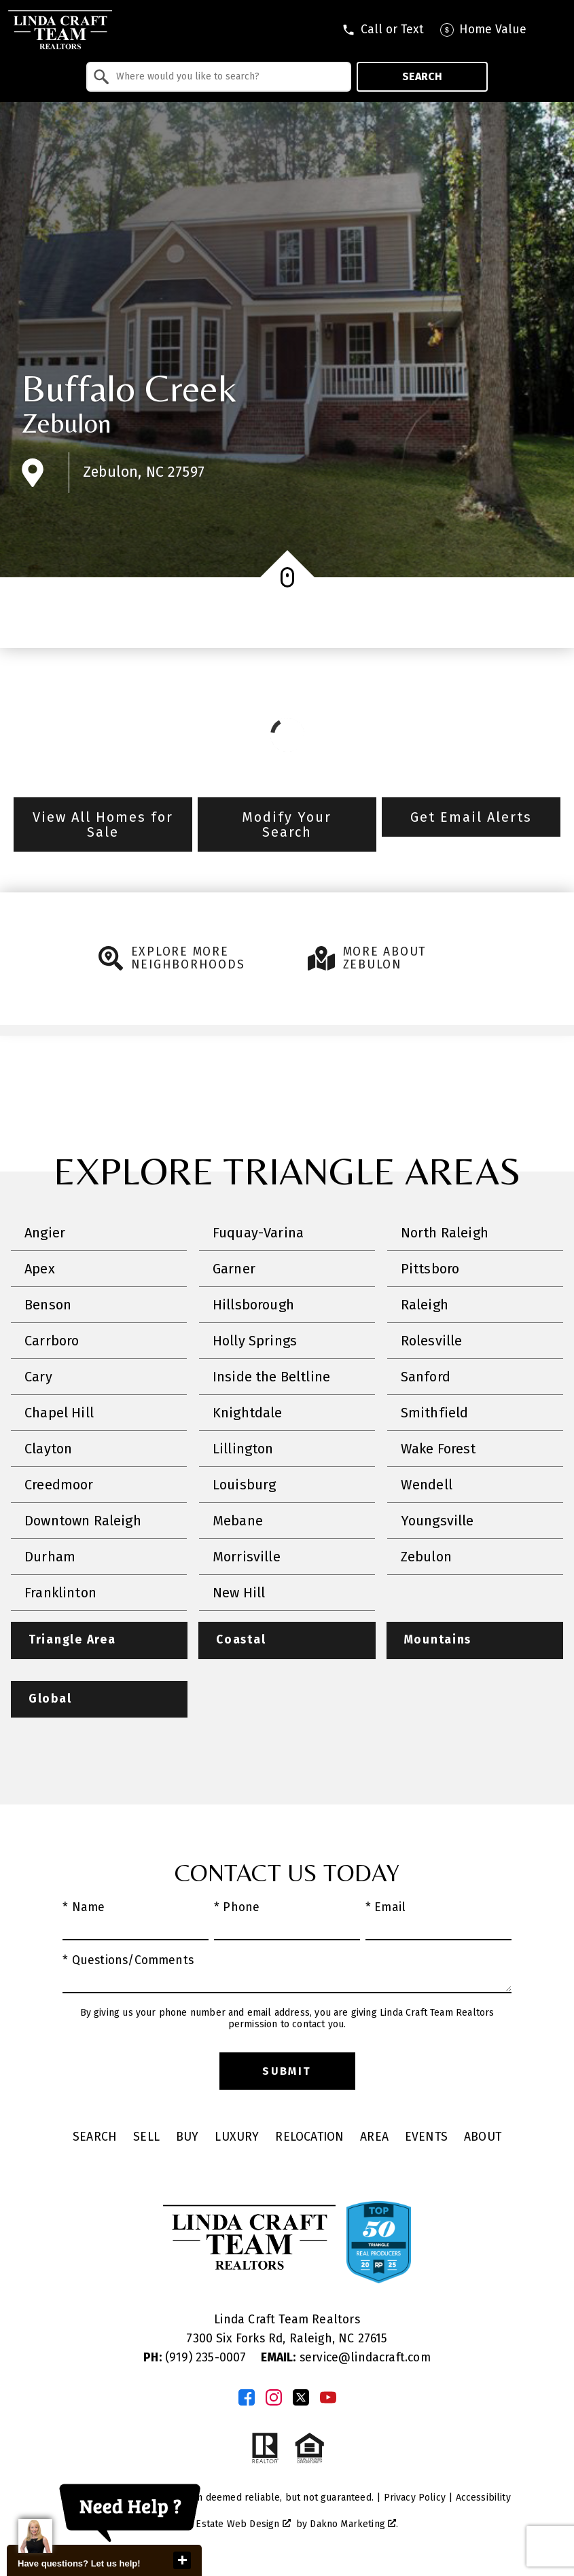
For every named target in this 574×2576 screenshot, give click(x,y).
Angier (44, 1232)
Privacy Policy (415, 2498)
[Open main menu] (553, 30)
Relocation (309, 2137)
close (182, 2560)
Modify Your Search (286, 824)
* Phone (236, 1908)
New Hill (239, 1592)
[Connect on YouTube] (328, 2398)
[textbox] (227, 76)
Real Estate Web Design (232, 2524)
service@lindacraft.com (346, 2358)
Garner (234, 1268)
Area (374, 2137)
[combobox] (219, 77)
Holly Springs (255, 1340)
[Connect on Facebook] (246, 2398)
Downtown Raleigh (82, 1520)
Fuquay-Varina (258, 1232)
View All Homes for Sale (103, 824)
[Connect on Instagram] (274, 2398)
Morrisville (247, 1556)
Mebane (238, 1520)
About (482, 2137)
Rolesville (432, 1340)
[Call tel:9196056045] (383, 30)
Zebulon (66, 423)
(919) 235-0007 (196, 2358)
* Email (385, 1908)
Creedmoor (59, 1484)
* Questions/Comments (128, 1961)
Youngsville (437, 1520)
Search (422, 76)
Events (426, 2137)
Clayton (48, 1448)
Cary (38, 1376)
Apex (39, 1268)
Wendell (426, 1484)
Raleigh (424, 1304)
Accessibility (483, 2498)
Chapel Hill (59, 1412)
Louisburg (244, 1484)
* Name (83, 1908)
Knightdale (248, 1412)
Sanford (425, 1376)
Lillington (243, 1448)
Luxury (237, 2137)
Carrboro (51, 1340)
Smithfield (435, 1412)
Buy (187, 2137)
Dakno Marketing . (354, 2524)
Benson (47, 1304)
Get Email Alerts (471, 817)
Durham (49, 1556)
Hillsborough (253, 1304)
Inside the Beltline (271, 1376)
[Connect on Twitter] (301, 2398)
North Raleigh (444, 1232)
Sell (146, 2137)
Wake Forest (438, 1448)
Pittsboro (430, 1268)
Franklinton (60, 1592)
